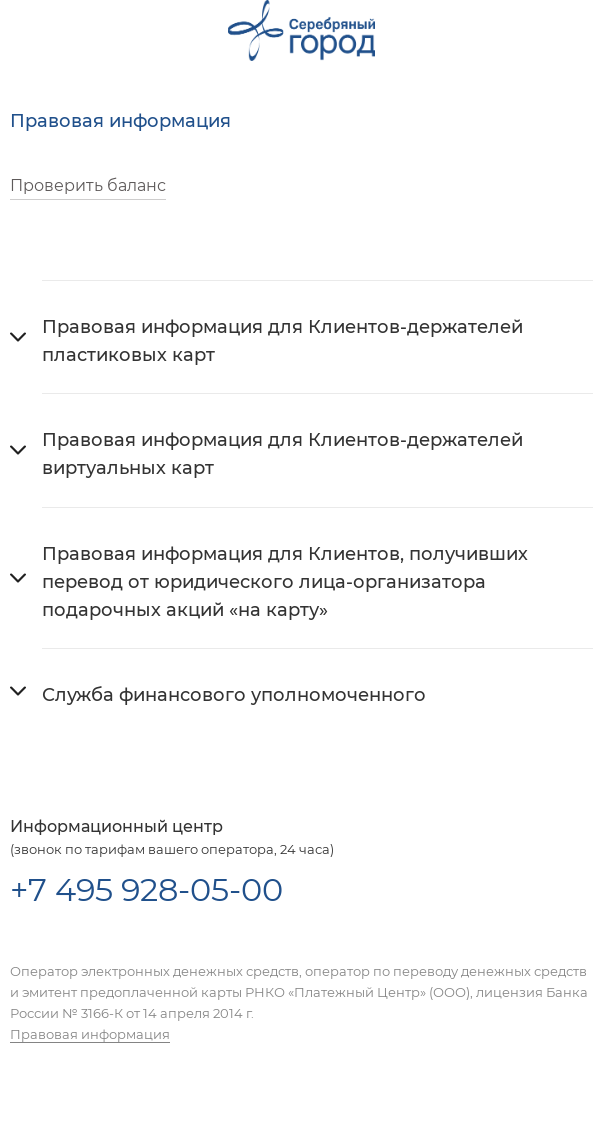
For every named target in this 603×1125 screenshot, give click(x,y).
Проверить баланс (88, 185)
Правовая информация (90, 1034)
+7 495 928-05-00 (146, 889)
